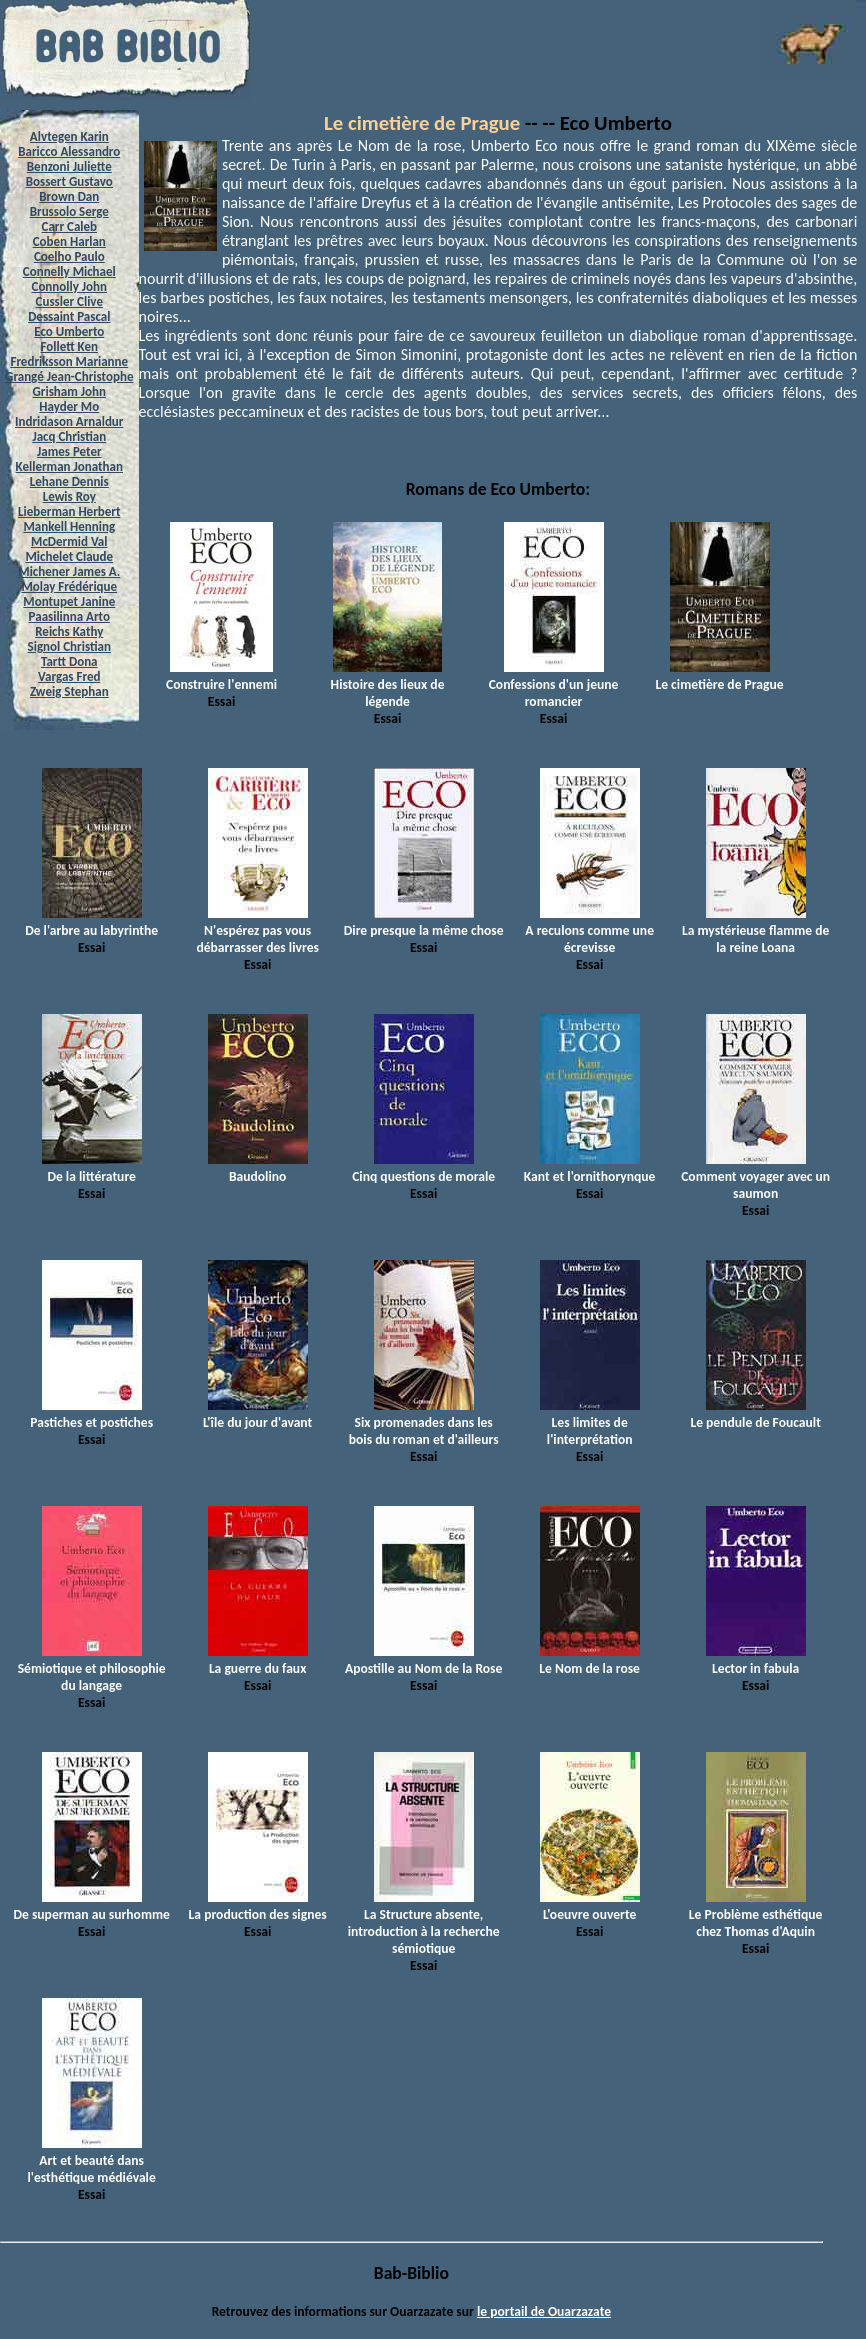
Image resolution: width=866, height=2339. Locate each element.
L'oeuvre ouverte (590, 1906)
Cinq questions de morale (423, 1168)
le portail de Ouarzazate (544, 2311)
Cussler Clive (69, 301)
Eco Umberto (69, 331)
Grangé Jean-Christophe (69, 376)
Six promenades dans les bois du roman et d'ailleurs (424, 1422)
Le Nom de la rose (589, 1660)
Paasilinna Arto (69, 616)
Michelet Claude (69, 556)
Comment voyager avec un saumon (755, 1176)
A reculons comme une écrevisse (589, 930)
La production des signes (258, 1906)
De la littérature (92, 1168)
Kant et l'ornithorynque (590, 1168)
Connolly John (70, 286)
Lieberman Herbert (69, 511)
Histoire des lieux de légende (388, 684)
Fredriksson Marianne (69, 361)
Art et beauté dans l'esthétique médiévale (92, 2160)
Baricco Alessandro (69, 151)
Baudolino (258, 1168)
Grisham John (69, 391)
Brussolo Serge (69, 211)
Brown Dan (69, 196)
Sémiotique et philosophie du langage (92, 1668)
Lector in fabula (756, 1660)
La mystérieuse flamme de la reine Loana (755, 930)
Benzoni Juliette (69, 166)
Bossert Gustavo (69, 181)
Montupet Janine (69, 601)
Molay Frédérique (69, 586)
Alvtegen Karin (69, 136)
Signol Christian (69, 646)
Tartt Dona (69, 661)
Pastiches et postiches (91, 1414)
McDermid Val (69, 541)
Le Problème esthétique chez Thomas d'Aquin (756, 1914)
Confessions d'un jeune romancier (554, 684)
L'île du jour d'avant (257, 1414)
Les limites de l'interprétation (590, 1422)
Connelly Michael (69, 271)
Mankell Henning (70, 526)
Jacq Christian (69, 436)
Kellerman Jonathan (69, 466)
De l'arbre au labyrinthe (91, 922)
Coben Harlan (69, 241)
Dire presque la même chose (424, 922)
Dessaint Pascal (69, 316)
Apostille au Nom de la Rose (423, 1660)
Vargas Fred (69, 676)
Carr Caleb (70, 226)
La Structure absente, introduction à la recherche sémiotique (424, 1923)
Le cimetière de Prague (422, 123)
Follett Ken (70, 346)
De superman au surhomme (91, 1906)
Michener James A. (69, 571)
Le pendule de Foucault (755, 1414)
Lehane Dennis (69, 481)
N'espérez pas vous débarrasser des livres (257, 930)
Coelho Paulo (69, 256)
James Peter (69, 451)
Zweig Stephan (69, 691)
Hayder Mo (69, 406)
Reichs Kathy (69, 631)
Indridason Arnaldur (69, 421)
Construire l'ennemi (221, 676)
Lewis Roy (69, 496)
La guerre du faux (258, 1660)
